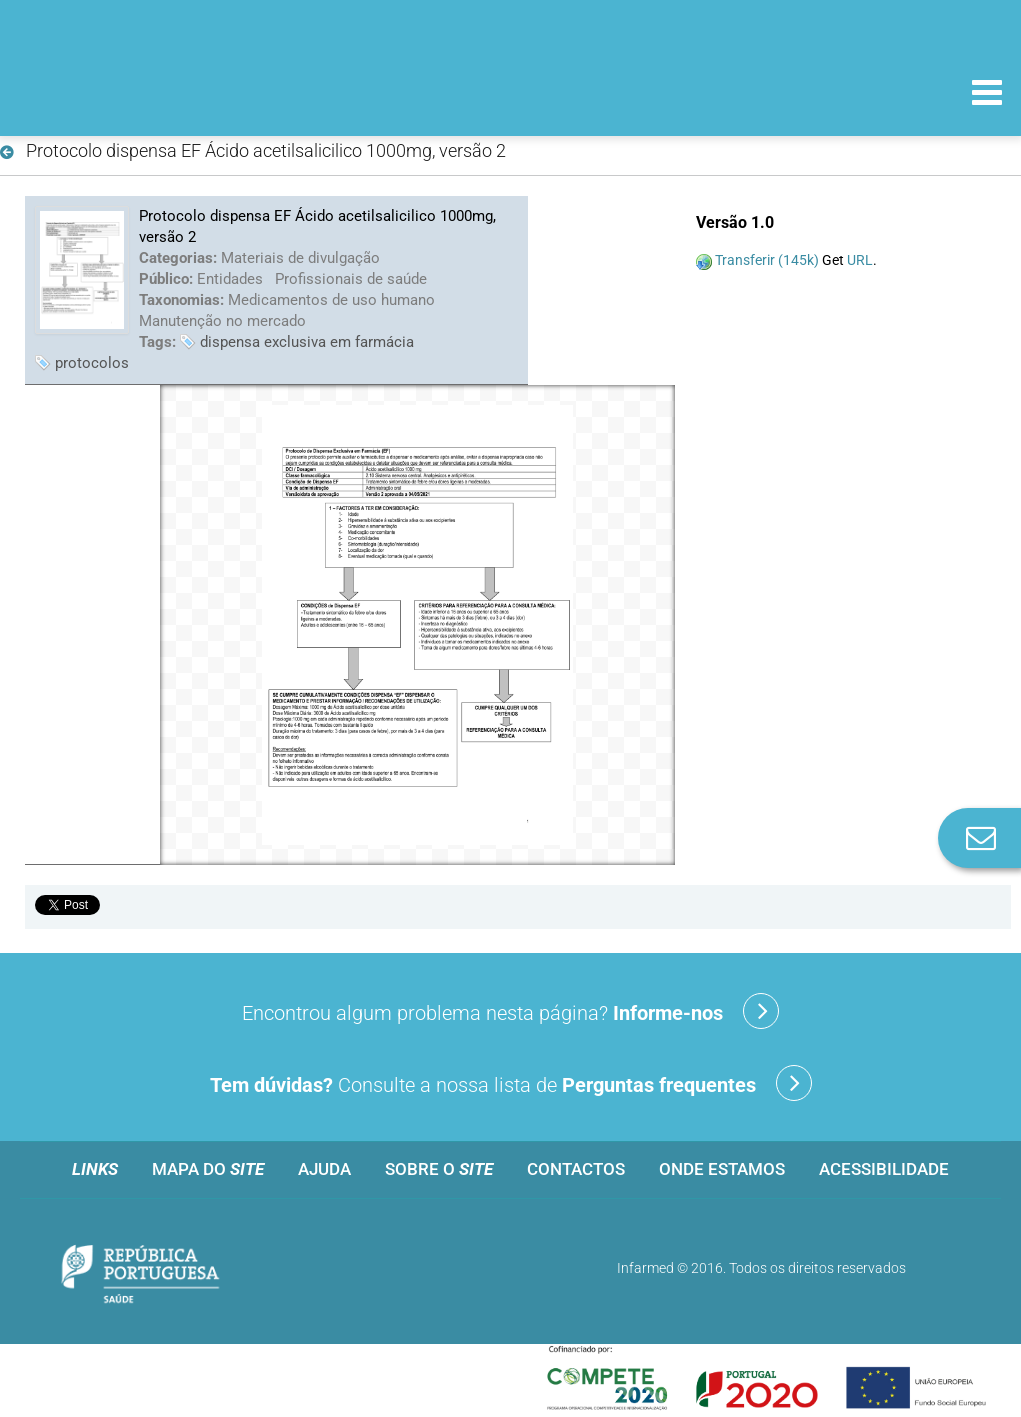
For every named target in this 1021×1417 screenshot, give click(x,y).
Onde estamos (722, 1169)
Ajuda (324, 1169)
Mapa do (208, 1169)
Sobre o (439, 1169)
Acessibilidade (884, 1169)
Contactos (576, 1169)
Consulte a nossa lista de (511, 1083)
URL (860, 260)
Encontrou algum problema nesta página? (510, 1011)
